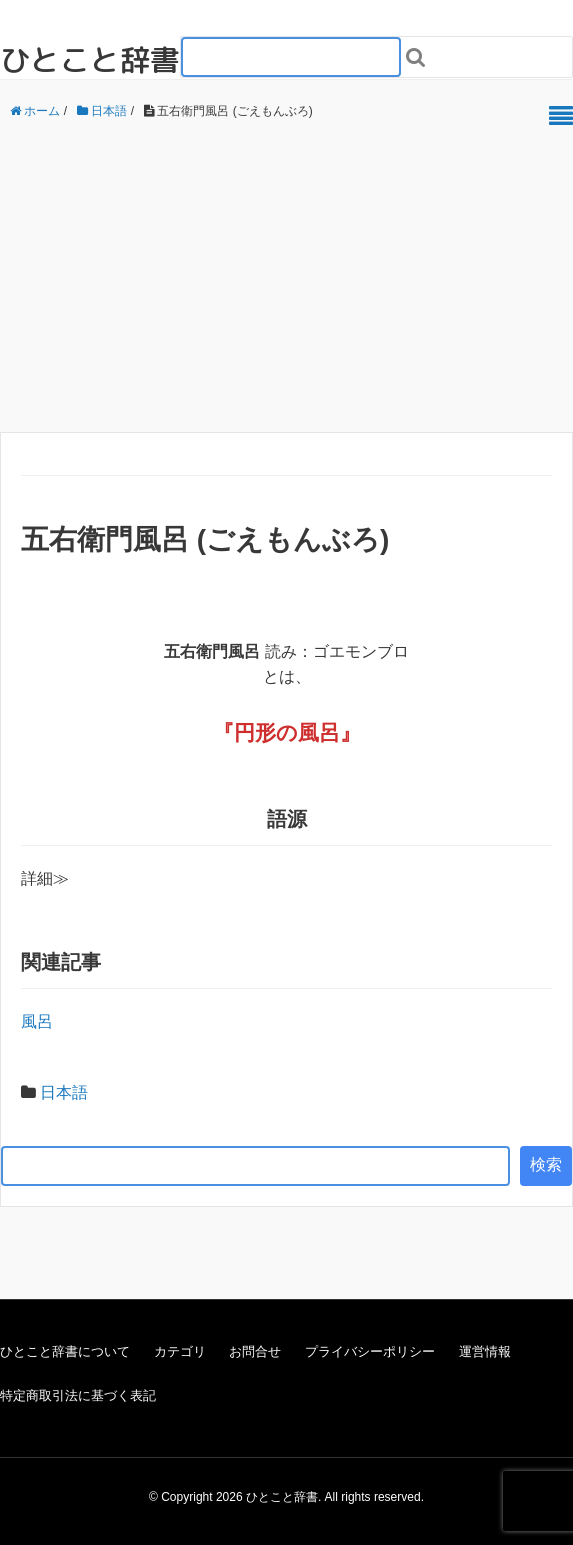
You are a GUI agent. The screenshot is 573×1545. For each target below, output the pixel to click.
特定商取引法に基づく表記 (78, 1395)
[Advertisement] (286, 277)
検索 (546, 1164)
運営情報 (485, 1351)
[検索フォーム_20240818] (291, 57)
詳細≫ (45, 878)
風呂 (319, 732)
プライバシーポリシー (370, 1351)
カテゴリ (180, 1351)
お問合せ (255, 1351)
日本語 (64, 1092)
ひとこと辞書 (90, 60)
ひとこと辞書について (65, 1351)
